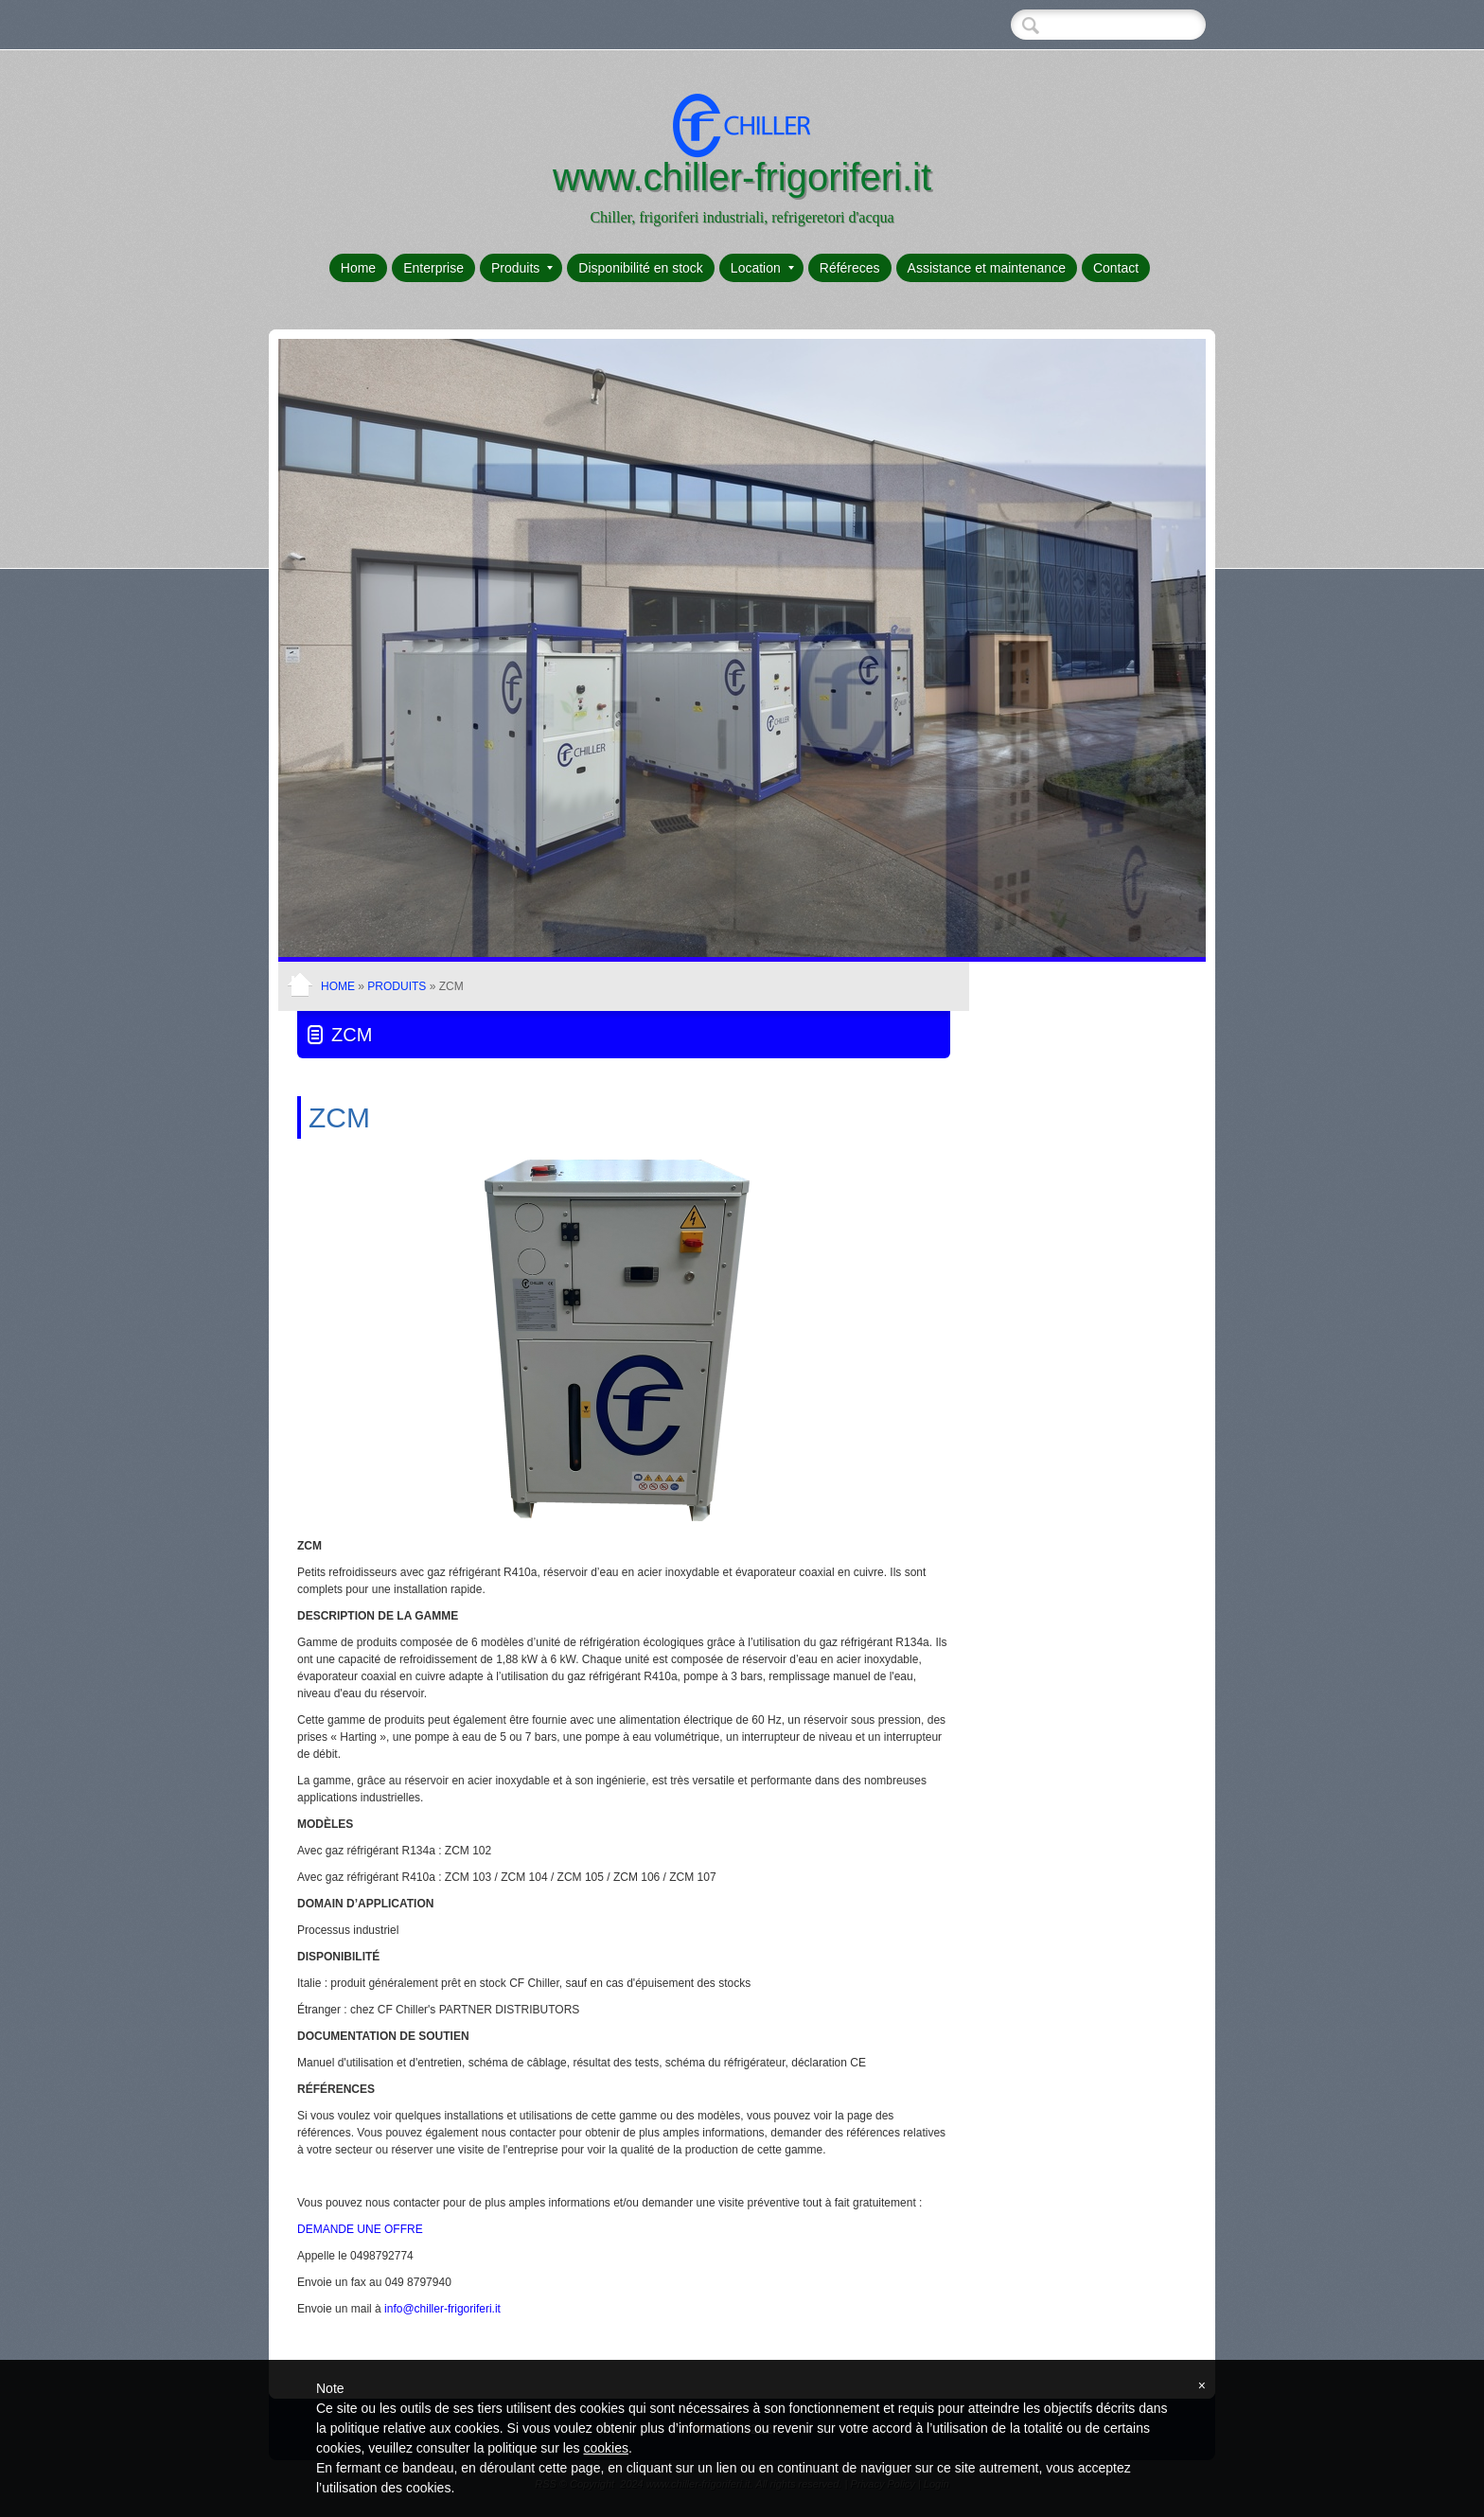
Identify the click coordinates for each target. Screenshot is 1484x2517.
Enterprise (433, 267)
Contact (1116, 267)
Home (358, 267)
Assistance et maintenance (987, 267)
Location (762, 267)
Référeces (850, 267)
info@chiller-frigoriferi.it (442, 2308)
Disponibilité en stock (640, 267)
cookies (605, 2447)
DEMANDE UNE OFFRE (360, 2229)
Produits (522, 267)
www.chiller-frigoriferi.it (742, 177)
